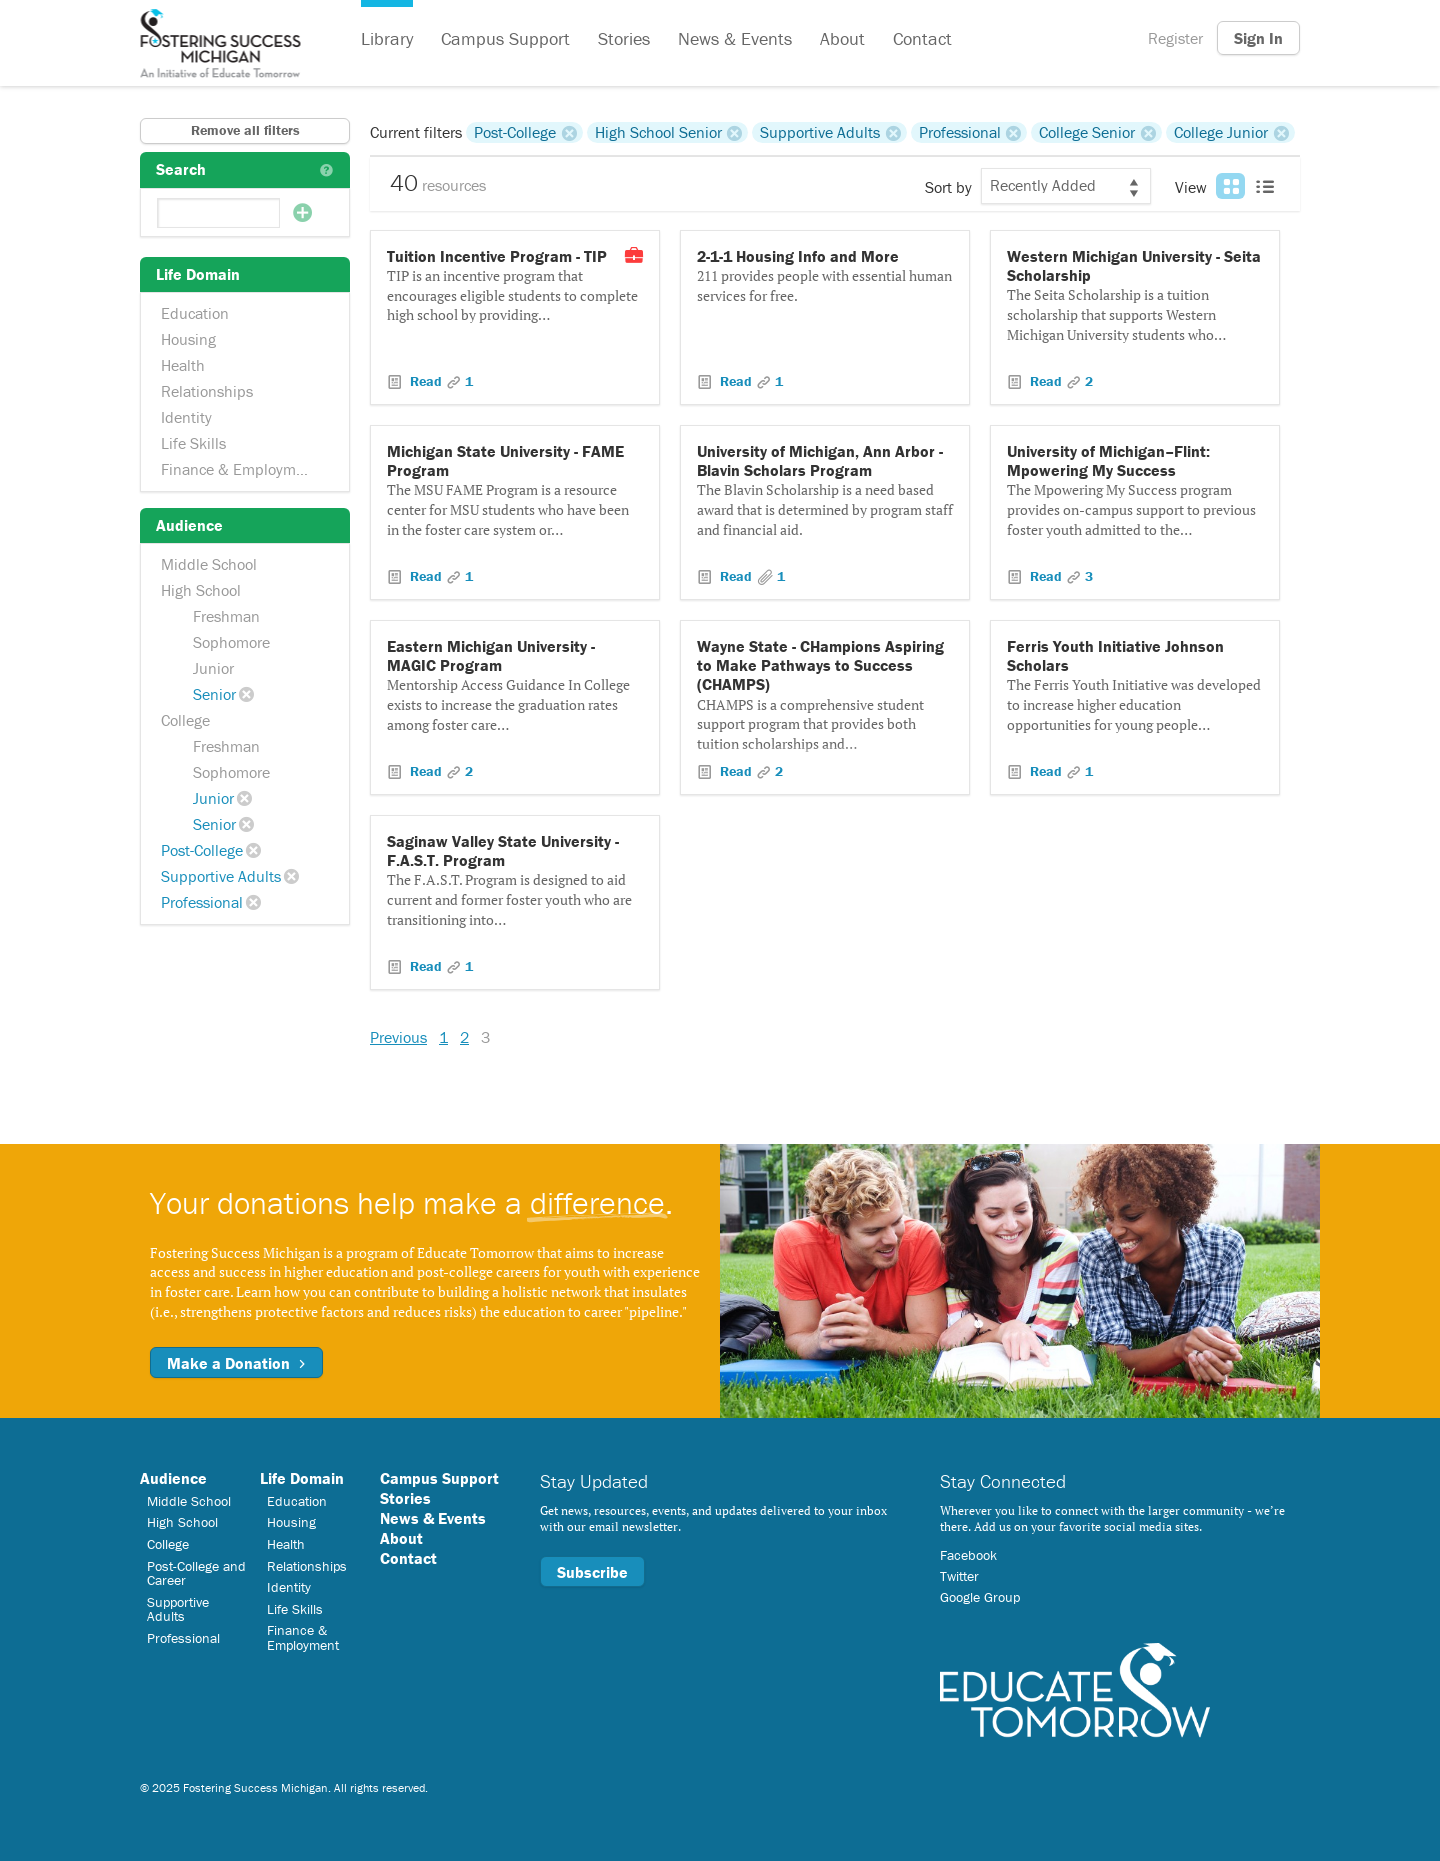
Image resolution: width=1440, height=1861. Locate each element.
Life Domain (302, 1478)
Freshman (226, 616)
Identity (186, 417)
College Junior (1221, 132)
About (842, 38)
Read (426, 381)
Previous (398, 1037)
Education (195, 313)
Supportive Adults (221, 876)
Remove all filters (245, 130)
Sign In (1258, 38)
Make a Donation (236, 1363)
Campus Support (505, 38)
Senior (214, 694)
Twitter (959, 1576)
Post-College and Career (196, 1573)
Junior (213, 668)
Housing (188, 339)
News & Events (735, 38)
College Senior (1087, 132)
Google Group (980, 1597)
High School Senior (658, 132)
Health (183, 365)
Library (387, 38)
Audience (173, 1478)
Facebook (968, 1555)
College (185, 720)
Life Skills (193, 443)
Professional (202, 902)
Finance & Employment (239, 469)
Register (1175, 38)
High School (201, 590)
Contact (922, 38)
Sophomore (231, 642)
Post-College (202, 850)
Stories (624, 38)
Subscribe (592, 1572)
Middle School (209, 564)
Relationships (207, 391)
